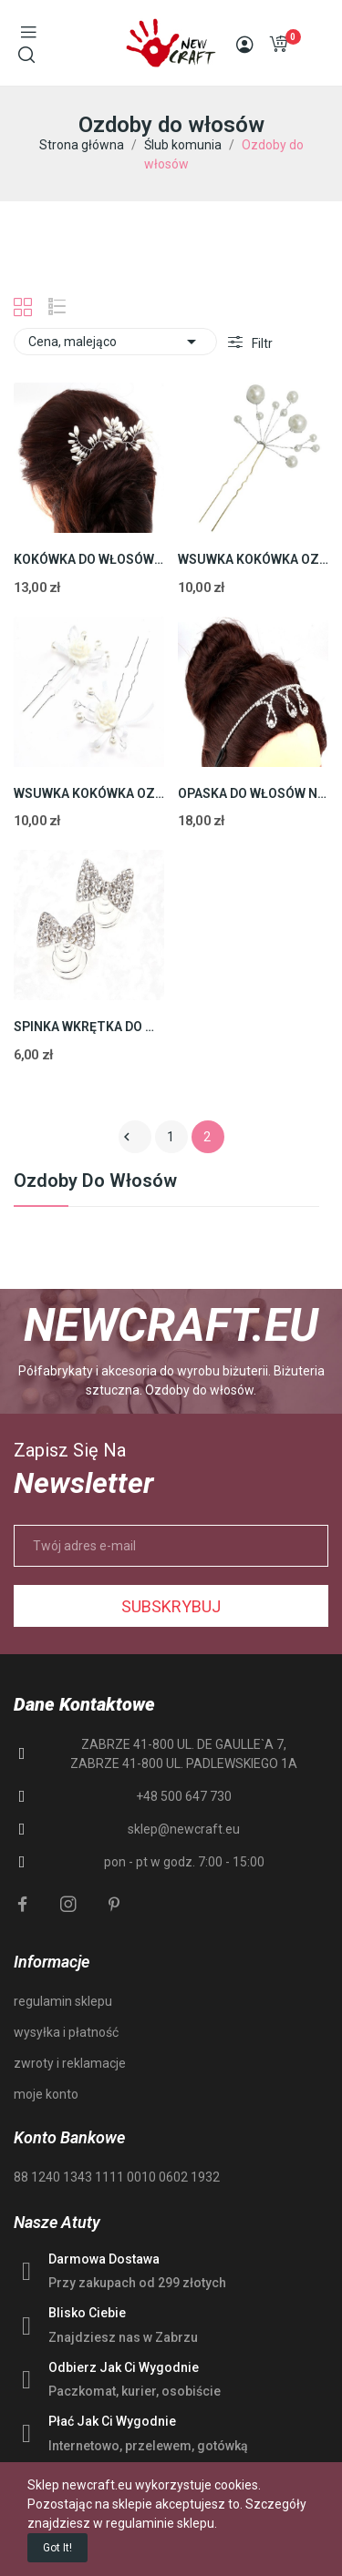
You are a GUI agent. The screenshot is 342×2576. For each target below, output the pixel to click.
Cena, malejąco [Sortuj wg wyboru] (115, 342)
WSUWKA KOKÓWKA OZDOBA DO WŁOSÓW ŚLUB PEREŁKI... (253, 559)
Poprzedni (127, 1137)
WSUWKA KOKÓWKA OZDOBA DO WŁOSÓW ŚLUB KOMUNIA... (89, 793)
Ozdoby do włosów (95, 1181)
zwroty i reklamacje (70, 2063)
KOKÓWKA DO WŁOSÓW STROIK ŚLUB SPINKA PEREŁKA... (89, 559)
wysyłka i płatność (66, 2032)
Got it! (57, 2547)
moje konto (46, 2094)
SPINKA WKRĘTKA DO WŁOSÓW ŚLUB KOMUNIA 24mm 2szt (89, 1026)
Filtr (261, 343)
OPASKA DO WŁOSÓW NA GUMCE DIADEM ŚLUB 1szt (253, 793)
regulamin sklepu (63, 2001)
